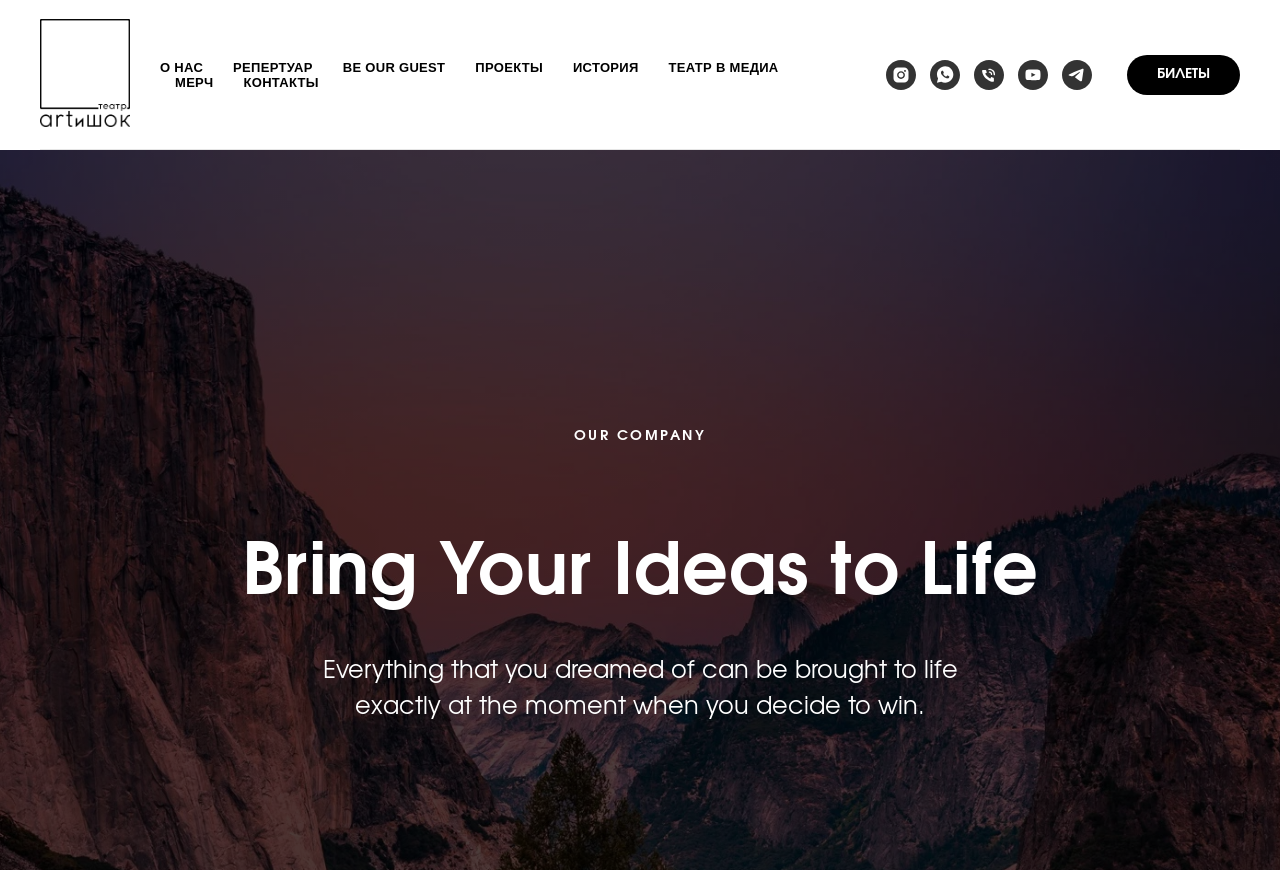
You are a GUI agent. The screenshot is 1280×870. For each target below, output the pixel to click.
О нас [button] (181, 67)
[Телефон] (989, 75)
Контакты (281, 82)
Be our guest (394, 67)
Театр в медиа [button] (724, 67)
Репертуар (273, 67)
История (606, 67)
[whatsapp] (945, 75)
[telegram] (1077, 75)
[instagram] (901, 75)
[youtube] (1033, 75)
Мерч (194, 82)
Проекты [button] (509, 67)
